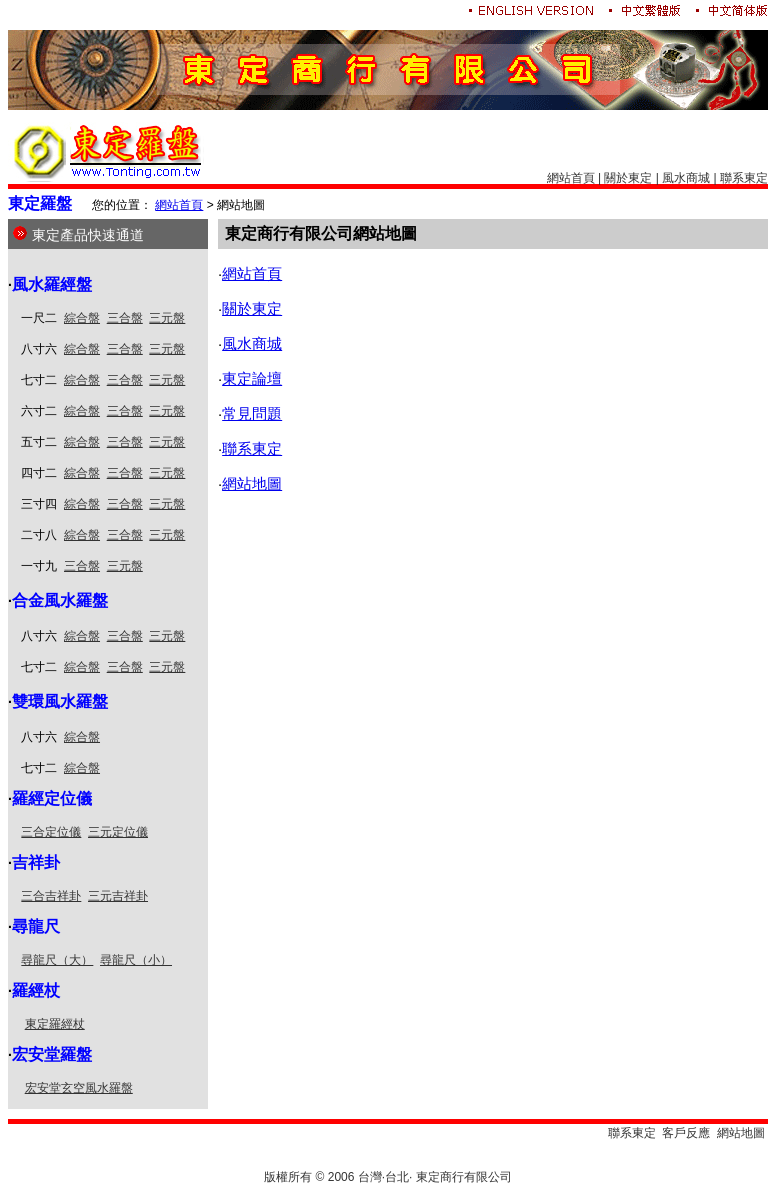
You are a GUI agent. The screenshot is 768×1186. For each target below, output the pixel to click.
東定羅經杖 (55, 1024)
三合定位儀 (51, 832)
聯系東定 (744, 178)
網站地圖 (252, 483)
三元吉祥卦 (118, 896)
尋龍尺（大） (57, 960)
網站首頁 (571, 178)
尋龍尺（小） (136, 960)
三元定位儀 (118, 832)
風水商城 (686, 178)
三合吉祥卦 (51, 896)
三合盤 (125, 318)
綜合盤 (82, 318)
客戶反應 (686, 1133)
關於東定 (628, 178)
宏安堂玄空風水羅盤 (79, 1088)
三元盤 (167, 318)
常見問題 (252, 413)
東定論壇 (252, 378)
